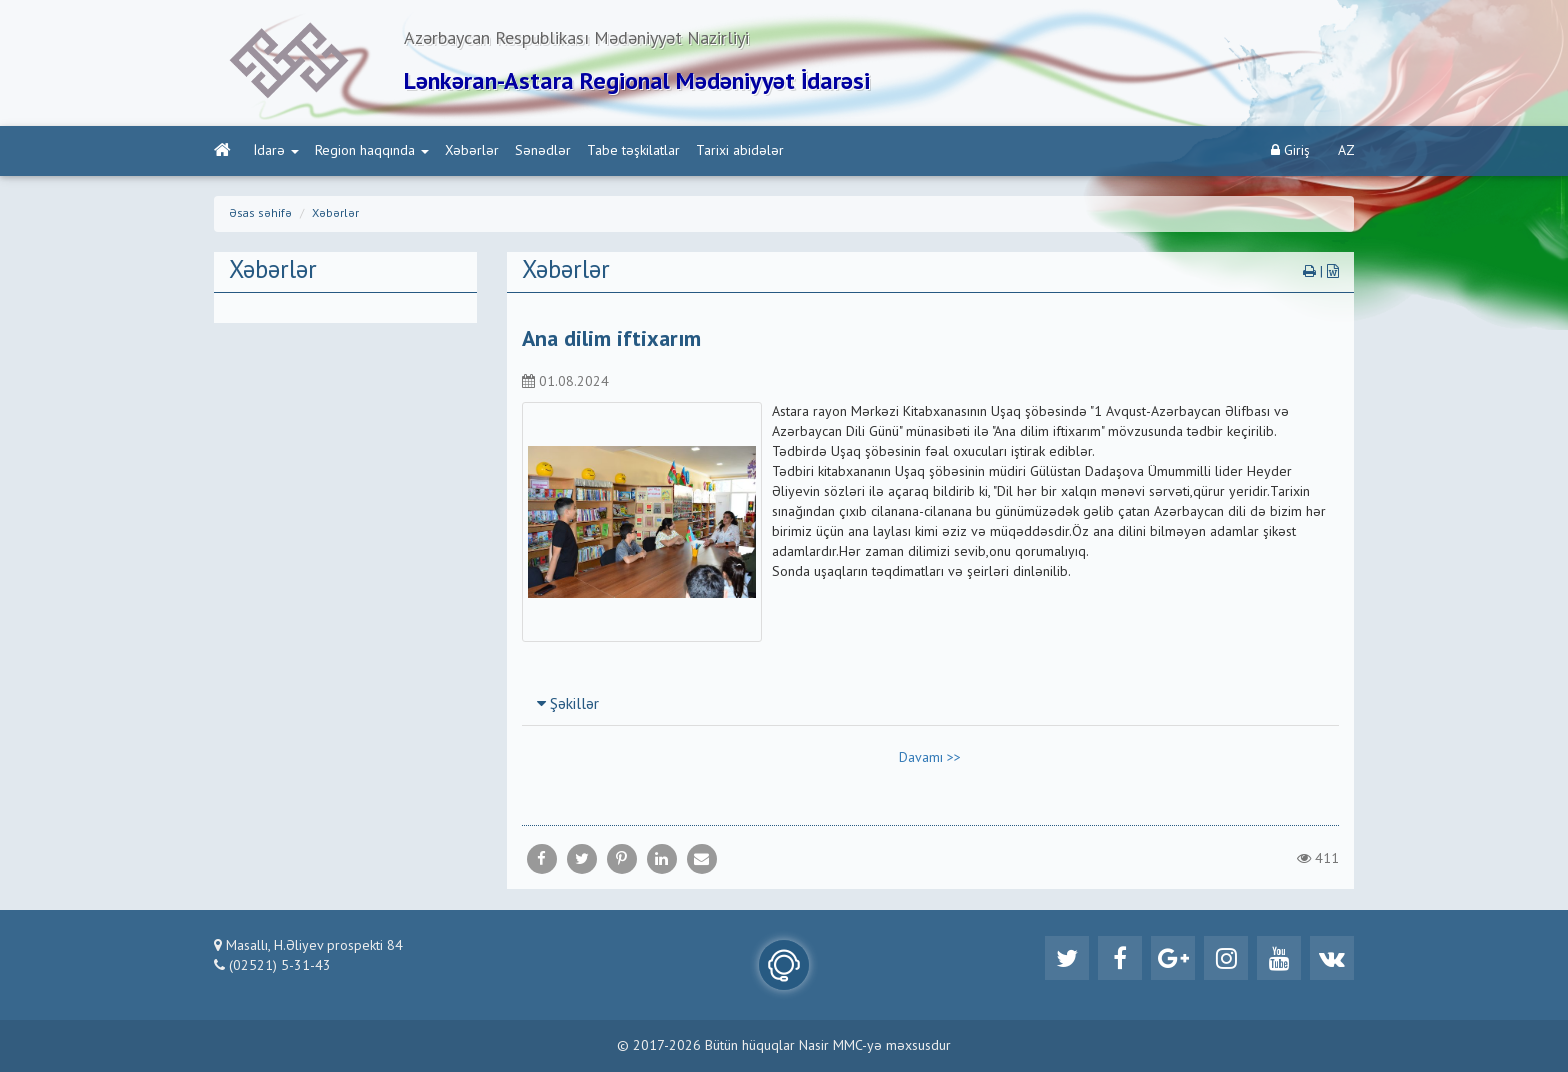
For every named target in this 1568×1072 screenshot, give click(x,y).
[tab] (931, 704)
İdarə (276, 151)
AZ (1346, 151)
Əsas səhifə (260, 214)
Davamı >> (930, 758)
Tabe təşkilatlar (633, 151)
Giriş (1290, 150)
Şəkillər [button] (568, 705)
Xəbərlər (472, 151)
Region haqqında (372, 151)
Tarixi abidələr (740, 151)
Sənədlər (543, 151)
